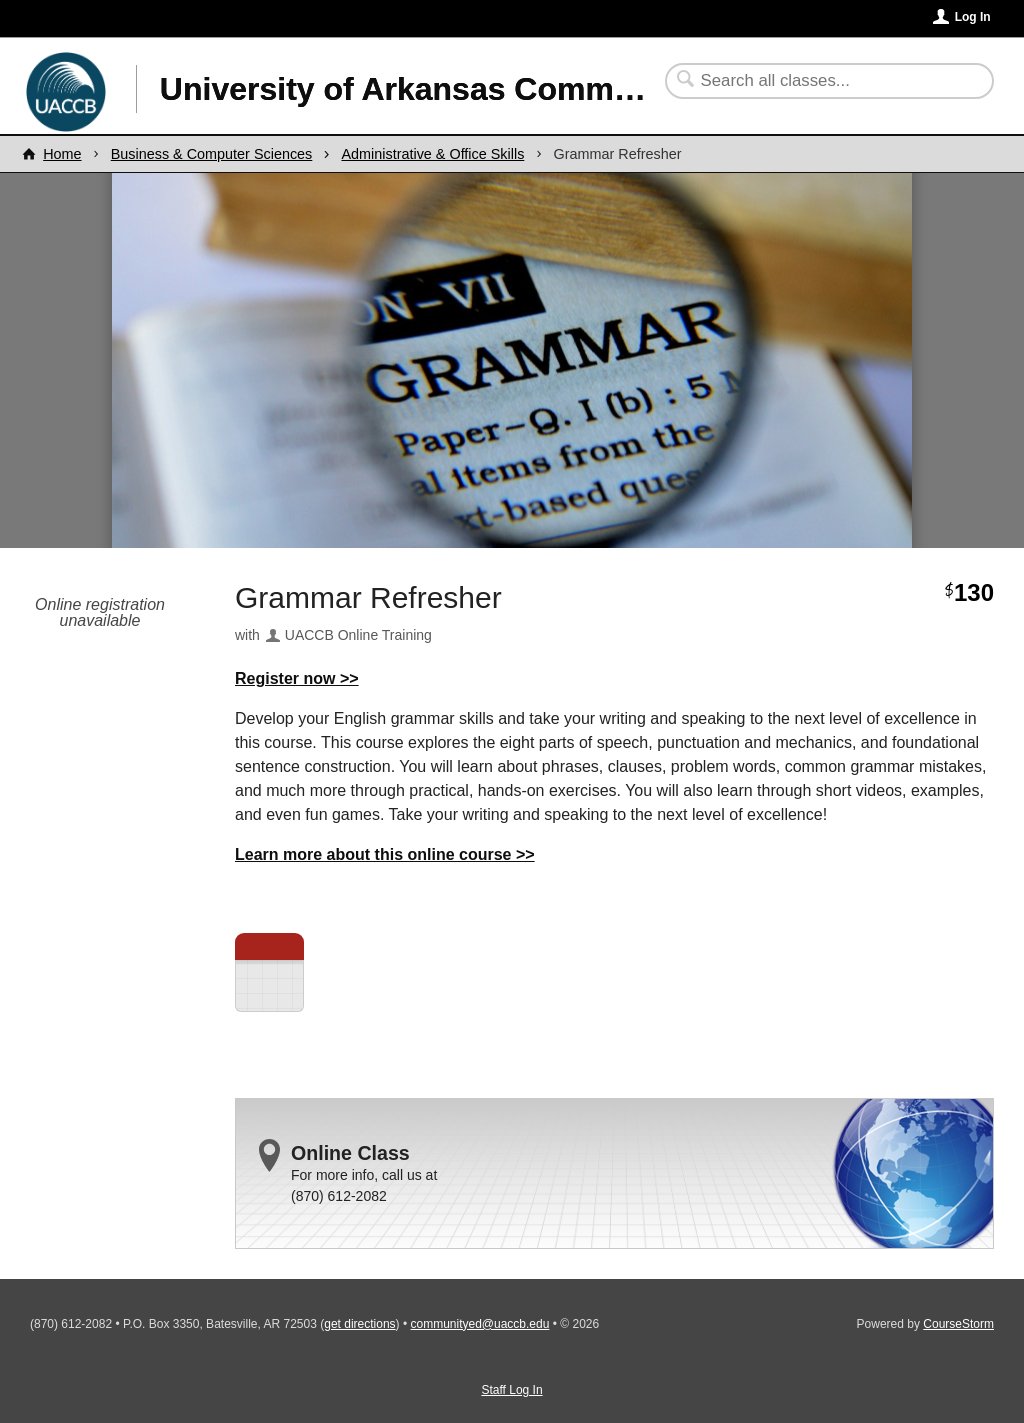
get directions (359, 1324)
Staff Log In (511, 1390)
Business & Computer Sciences (212, 154)
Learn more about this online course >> (385, 854)
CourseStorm (958, 1324)
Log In (973, 17)
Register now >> (297, 678)
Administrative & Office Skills (432, 154)
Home (62, 154)
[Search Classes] (817, 81)
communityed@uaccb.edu (479, 1324)
